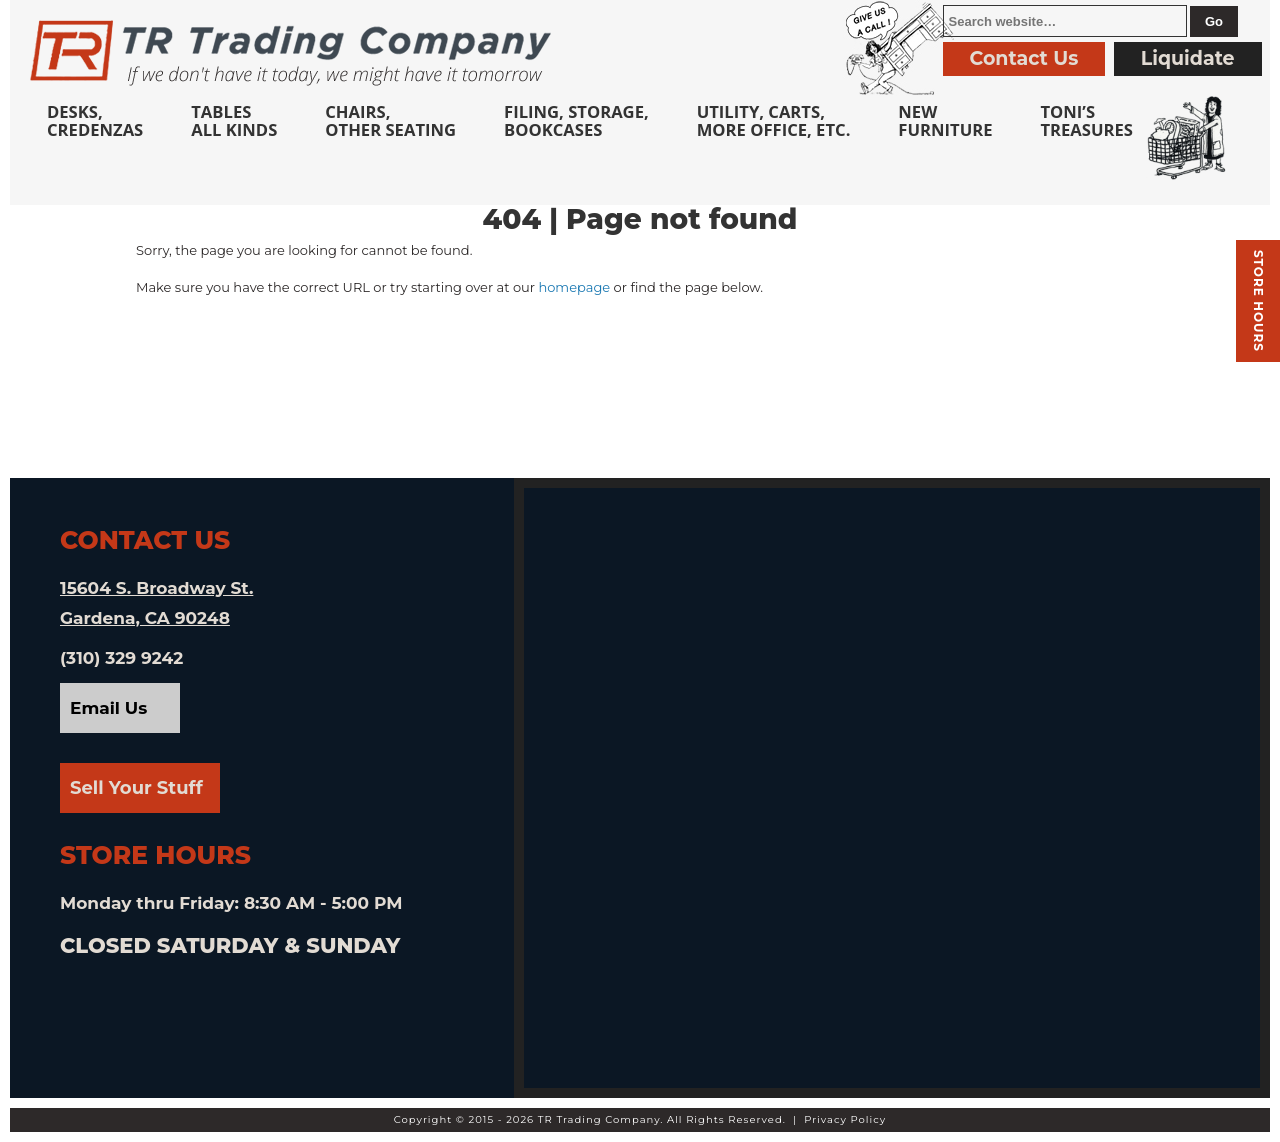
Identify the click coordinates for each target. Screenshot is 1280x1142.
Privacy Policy (845, 1119)
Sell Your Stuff (136, 788)
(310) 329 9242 (121, 658)
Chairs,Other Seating (390, 120)
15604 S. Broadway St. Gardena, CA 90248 (156, 603)
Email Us (108, 708)
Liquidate (1188, 58)
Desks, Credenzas (95, 120)
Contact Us (1024, 58)
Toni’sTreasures (1086, 120)
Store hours (1258, 301)
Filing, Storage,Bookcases (576, 120)
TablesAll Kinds (234, 120)
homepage (574, 287)
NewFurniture (945, 120)
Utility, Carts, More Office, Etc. (774, 120)
